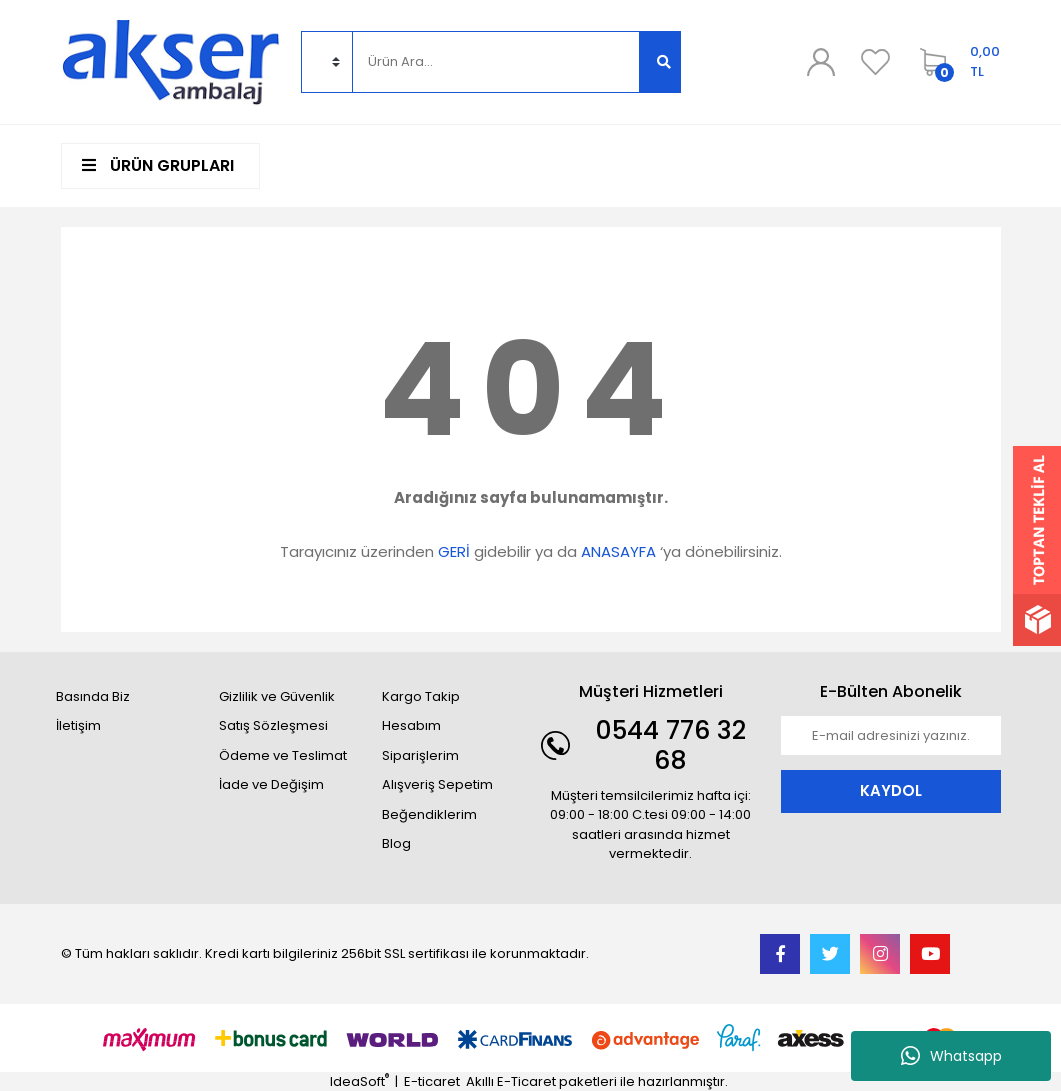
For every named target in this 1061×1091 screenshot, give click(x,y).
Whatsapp (951, 1056)
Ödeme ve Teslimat (283, 755)
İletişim (78, 725)
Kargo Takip (421, 696)
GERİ (454, 551)
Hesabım (411, 725)
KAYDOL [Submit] (891, 790)
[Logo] (171, 60)
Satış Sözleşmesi (273, 725)
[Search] (496, 62)
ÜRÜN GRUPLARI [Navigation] (158, 165)
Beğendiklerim (429, 814)
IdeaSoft (359, 1081)
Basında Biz (93, 696)
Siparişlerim (420, 755)
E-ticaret (432, 1081)
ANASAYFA (618, 551)
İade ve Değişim (271, 784)
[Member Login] (820, 62)
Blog (396, 843)
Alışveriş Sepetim (437, 784)
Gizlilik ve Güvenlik (277, 696)
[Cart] (955, 62)
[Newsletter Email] (891, 736)
